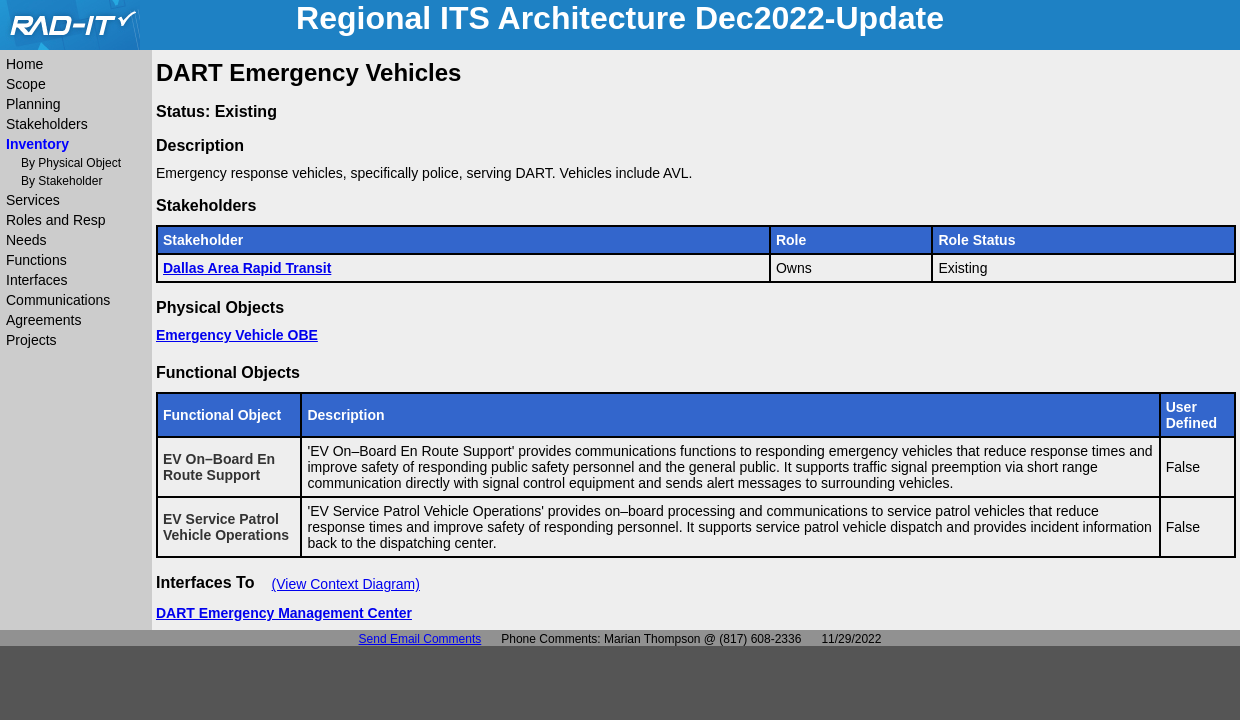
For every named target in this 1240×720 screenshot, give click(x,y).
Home (24, 64)
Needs (26, 240)
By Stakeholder (61, 181)
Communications (58, 300)
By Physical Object (71, 163)
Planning (33, 104)
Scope (26, 84)
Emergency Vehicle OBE (237, 335)
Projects (31, 340)
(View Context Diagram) (346, 584)
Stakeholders (47, 124)
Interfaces (36, 280)
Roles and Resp (56, 220)
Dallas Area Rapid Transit (247, 268)
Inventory (37, 144)
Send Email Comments (420, 639)
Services (33, 200)
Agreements (43, 320)
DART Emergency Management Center (284, 613)
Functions (36, 260)
